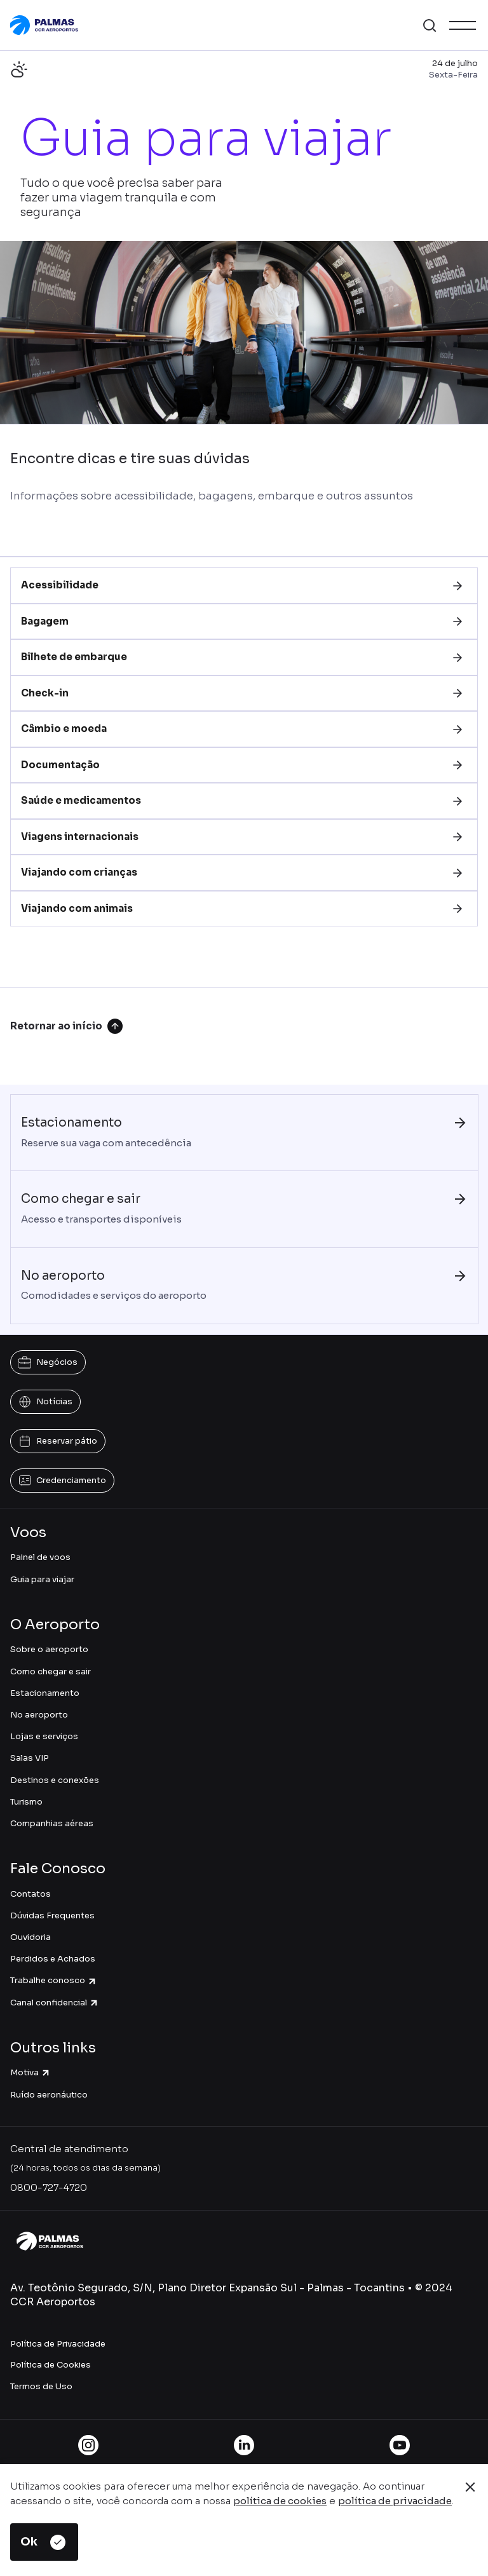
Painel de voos (40, 1557)
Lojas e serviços (44, 1736)
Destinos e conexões (54, 1780)
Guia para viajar (42, 1579)
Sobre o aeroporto (49, 1649)
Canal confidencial (54, 2002)
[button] (429, 25)
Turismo (26, 1801)
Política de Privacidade (57, 2343)
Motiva (30, 2072)
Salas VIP (29, 1757)
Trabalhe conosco (53, 1980)
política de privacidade (395, 2501)
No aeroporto (39, 1714)
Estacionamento (44, 1693)
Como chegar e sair (50, 1671)
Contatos (30, 1893)
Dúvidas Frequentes (52, 1915)
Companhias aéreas (51, 1823)
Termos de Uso (41, 2386)
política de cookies (280, 2501)
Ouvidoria (30, 1937)
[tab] (244, 585)
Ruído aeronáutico (49, 2094)
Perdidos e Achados (52, 1958)
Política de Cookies (50, 2364)
